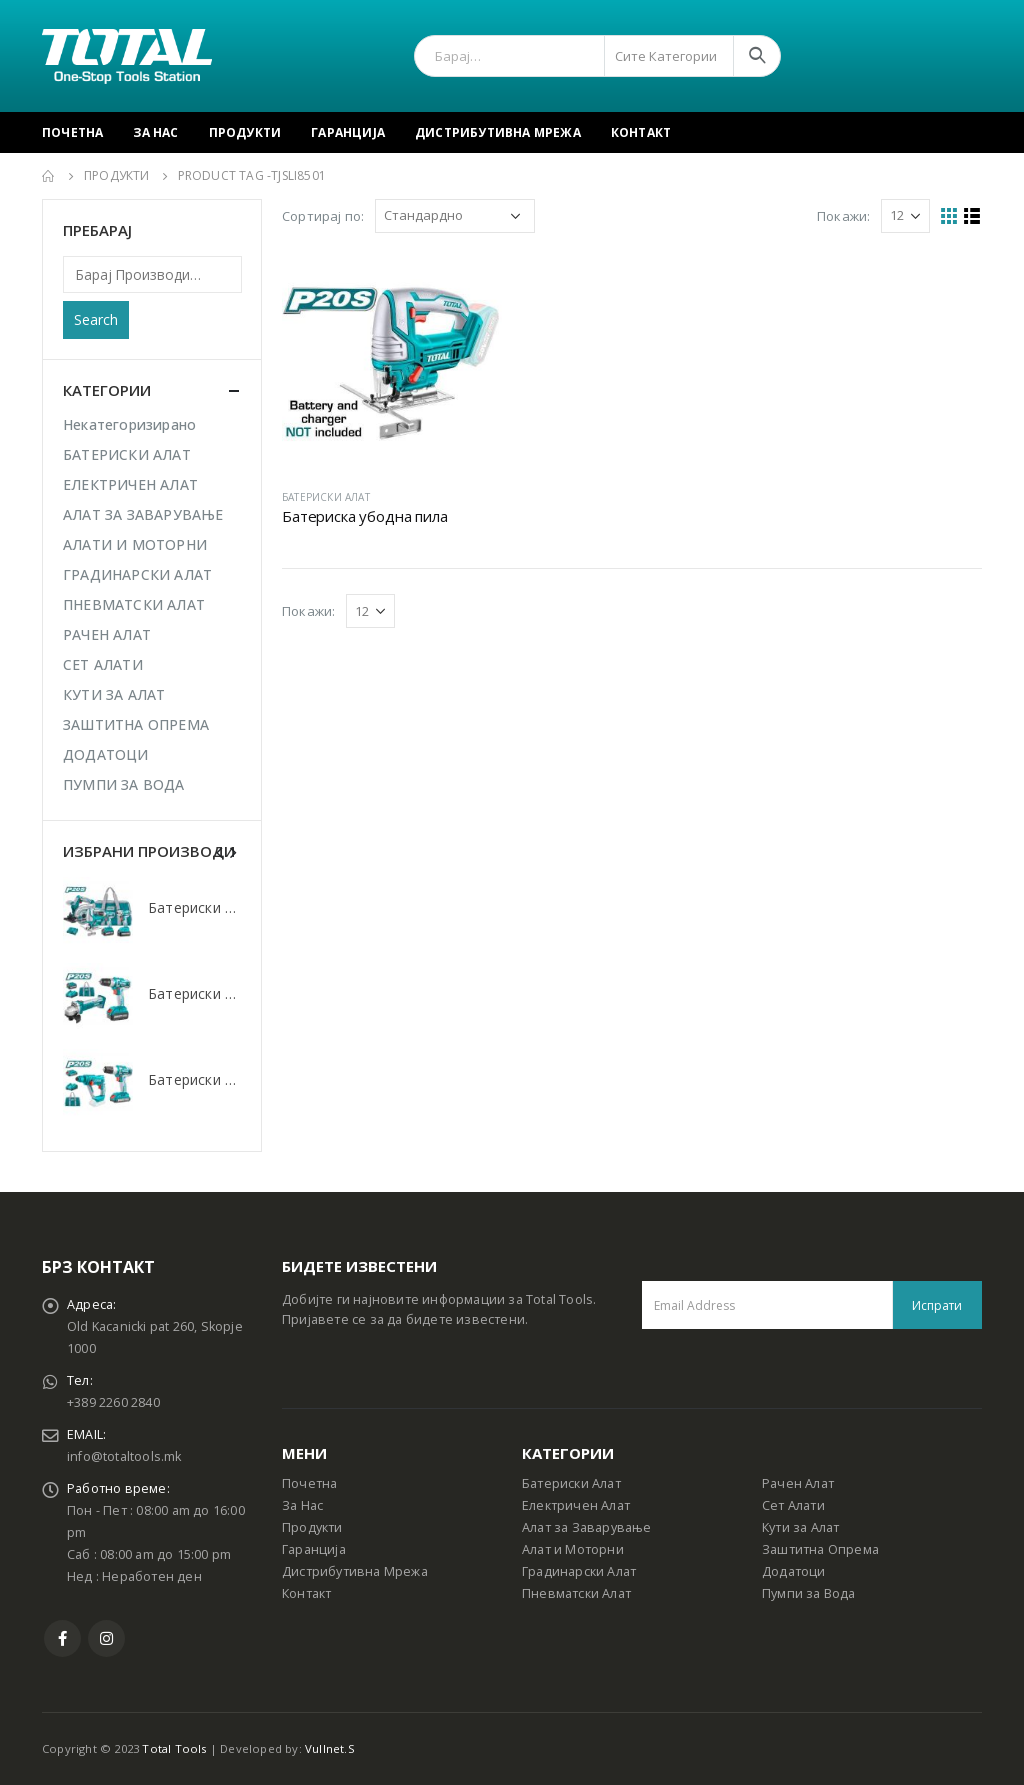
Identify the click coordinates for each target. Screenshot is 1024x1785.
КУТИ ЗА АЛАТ (114, 694)
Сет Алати (793, 1505)
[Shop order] (455, 216)
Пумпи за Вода (809, 1593)
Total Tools (174, 1748)
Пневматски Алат (576, 1593)
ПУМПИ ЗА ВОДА (124, 784)
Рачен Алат (798, 1483)
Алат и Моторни (573, 1549)
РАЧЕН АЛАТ (107, 634)
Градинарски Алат (579, 1571)
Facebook (62, 1638)
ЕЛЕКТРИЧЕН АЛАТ (130, 484)
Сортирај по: (323, 216)
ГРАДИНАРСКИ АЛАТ (137, 574)
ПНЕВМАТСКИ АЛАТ (134, 604)
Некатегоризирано (129, 424)
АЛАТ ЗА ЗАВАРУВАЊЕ (143, 514)
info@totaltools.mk (124, 1456)
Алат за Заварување (587, 1527)
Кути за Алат (800, 1527)
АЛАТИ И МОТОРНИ (135, 544)
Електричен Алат (576, 1505)
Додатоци (794, 1571)
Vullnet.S (330, 1748)
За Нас (155, 132)
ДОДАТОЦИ (106, 754)
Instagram (106, 1638)
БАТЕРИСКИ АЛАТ (326, 497)
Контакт (641, 132)
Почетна (72, 132)
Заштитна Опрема (820, 1549)
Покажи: (843, 216)
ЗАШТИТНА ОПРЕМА (136, 724)
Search (96, 319)
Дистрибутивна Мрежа (498, 132)
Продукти (245, 132)
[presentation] (220, 851)
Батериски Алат (571, 1483)
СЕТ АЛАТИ (103, 664)
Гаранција (348, 132)
